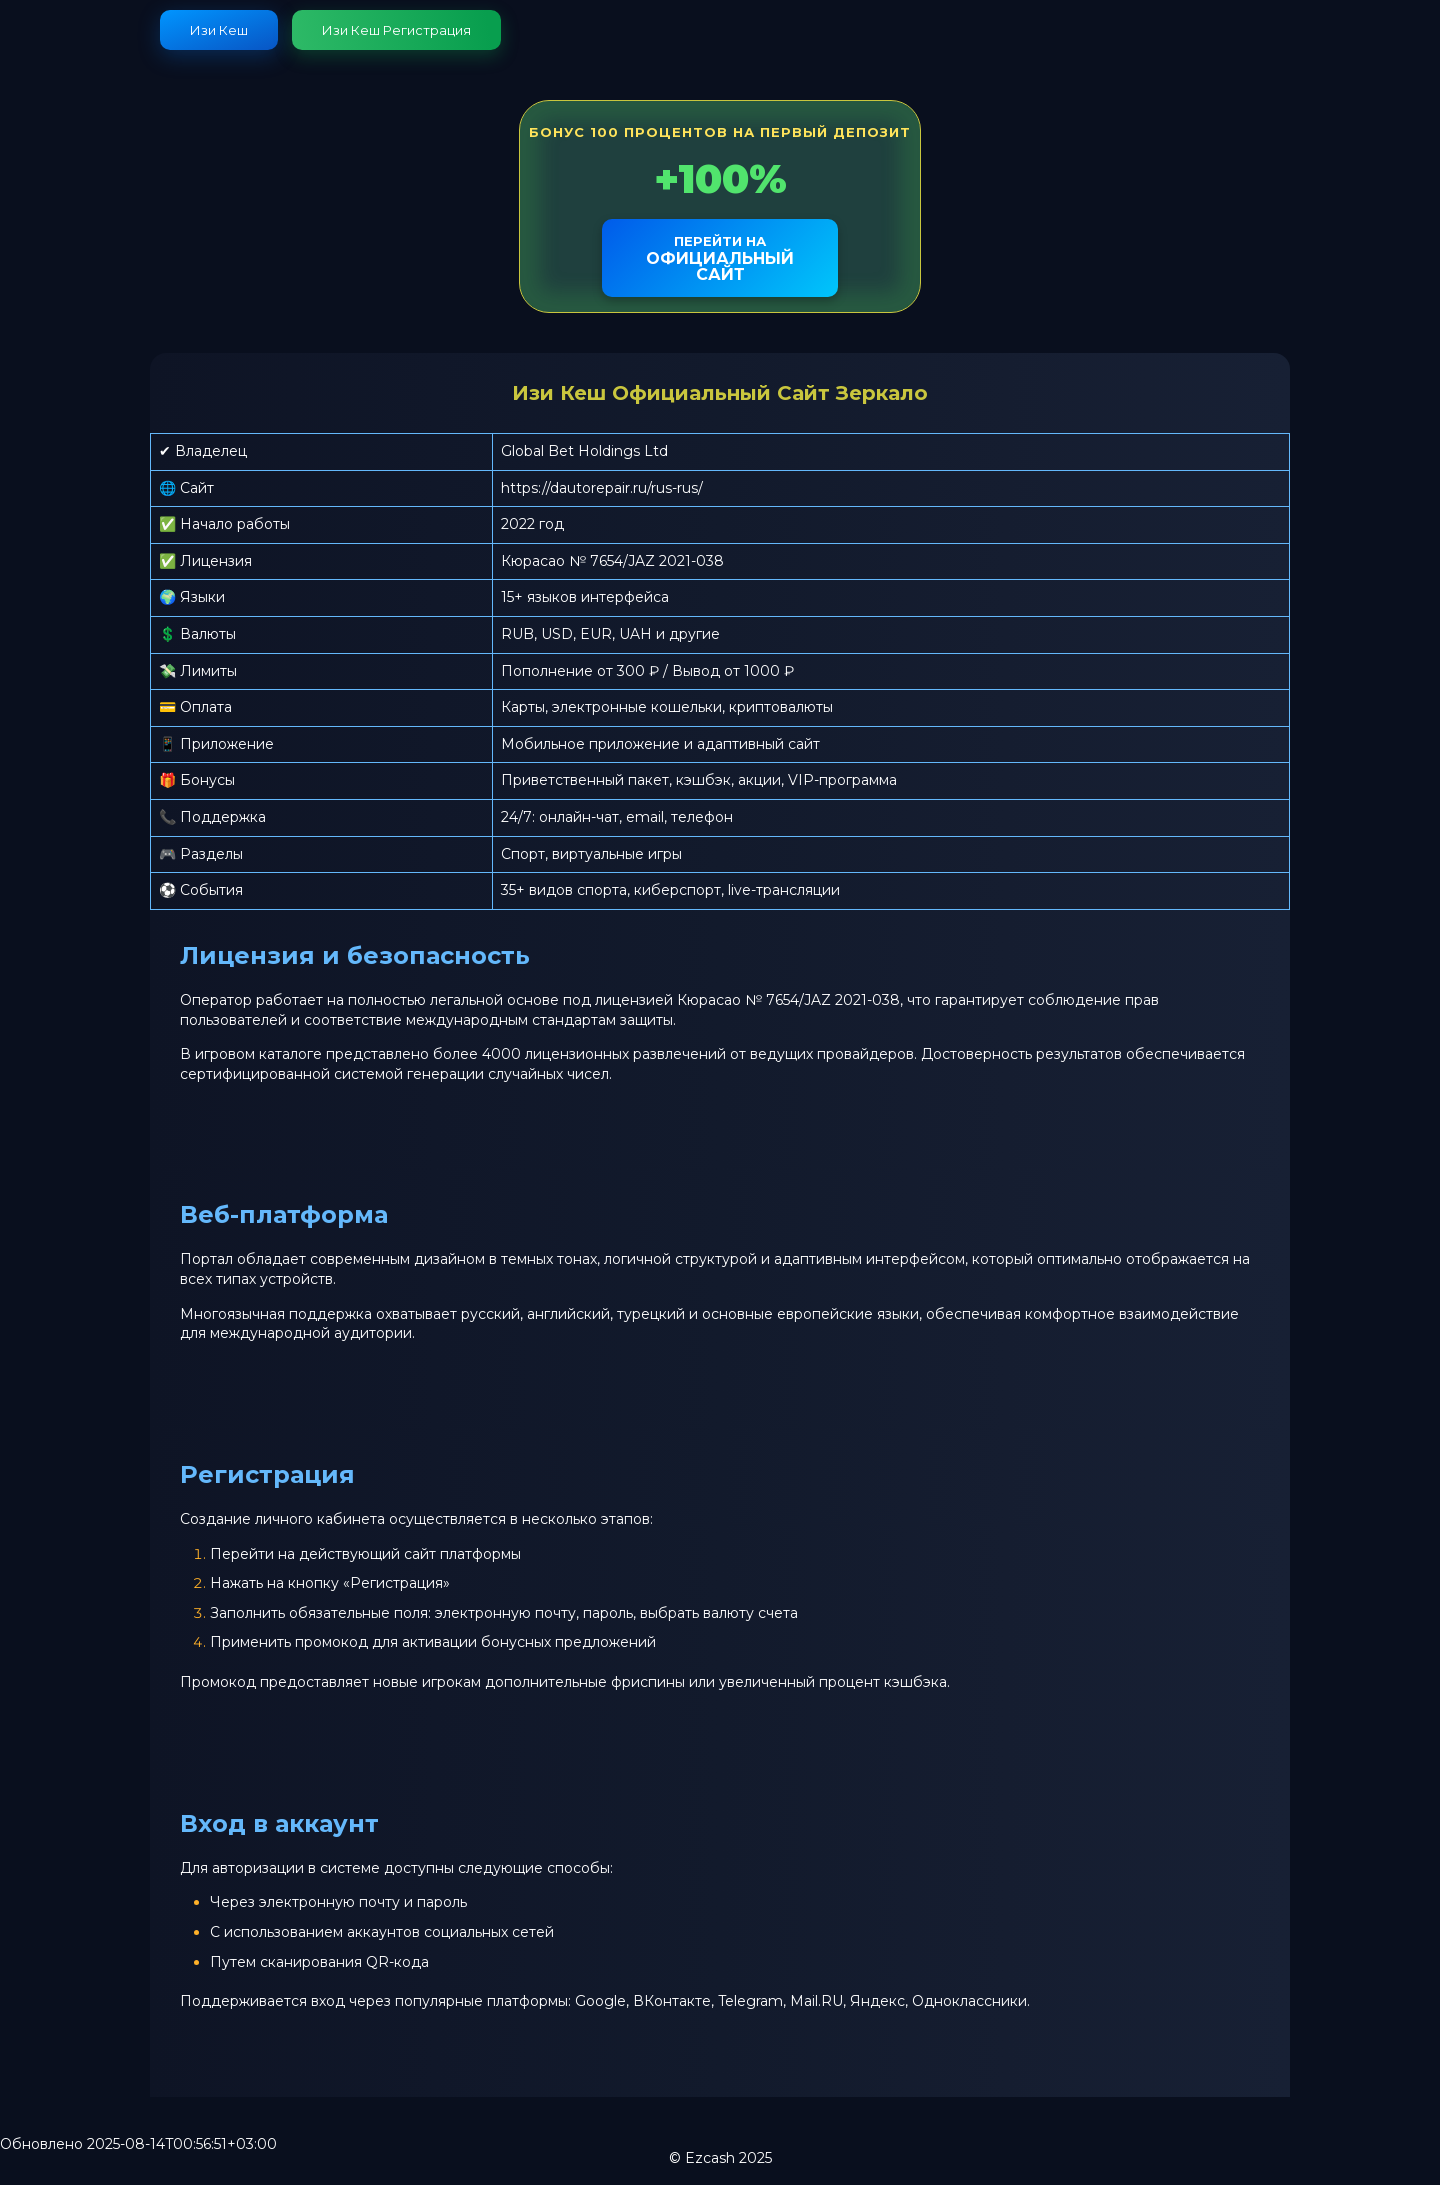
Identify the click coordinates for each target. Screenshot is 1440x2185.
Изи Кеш (219, 30)
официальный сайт (720, 258)
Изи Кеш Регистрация (396, 30)
